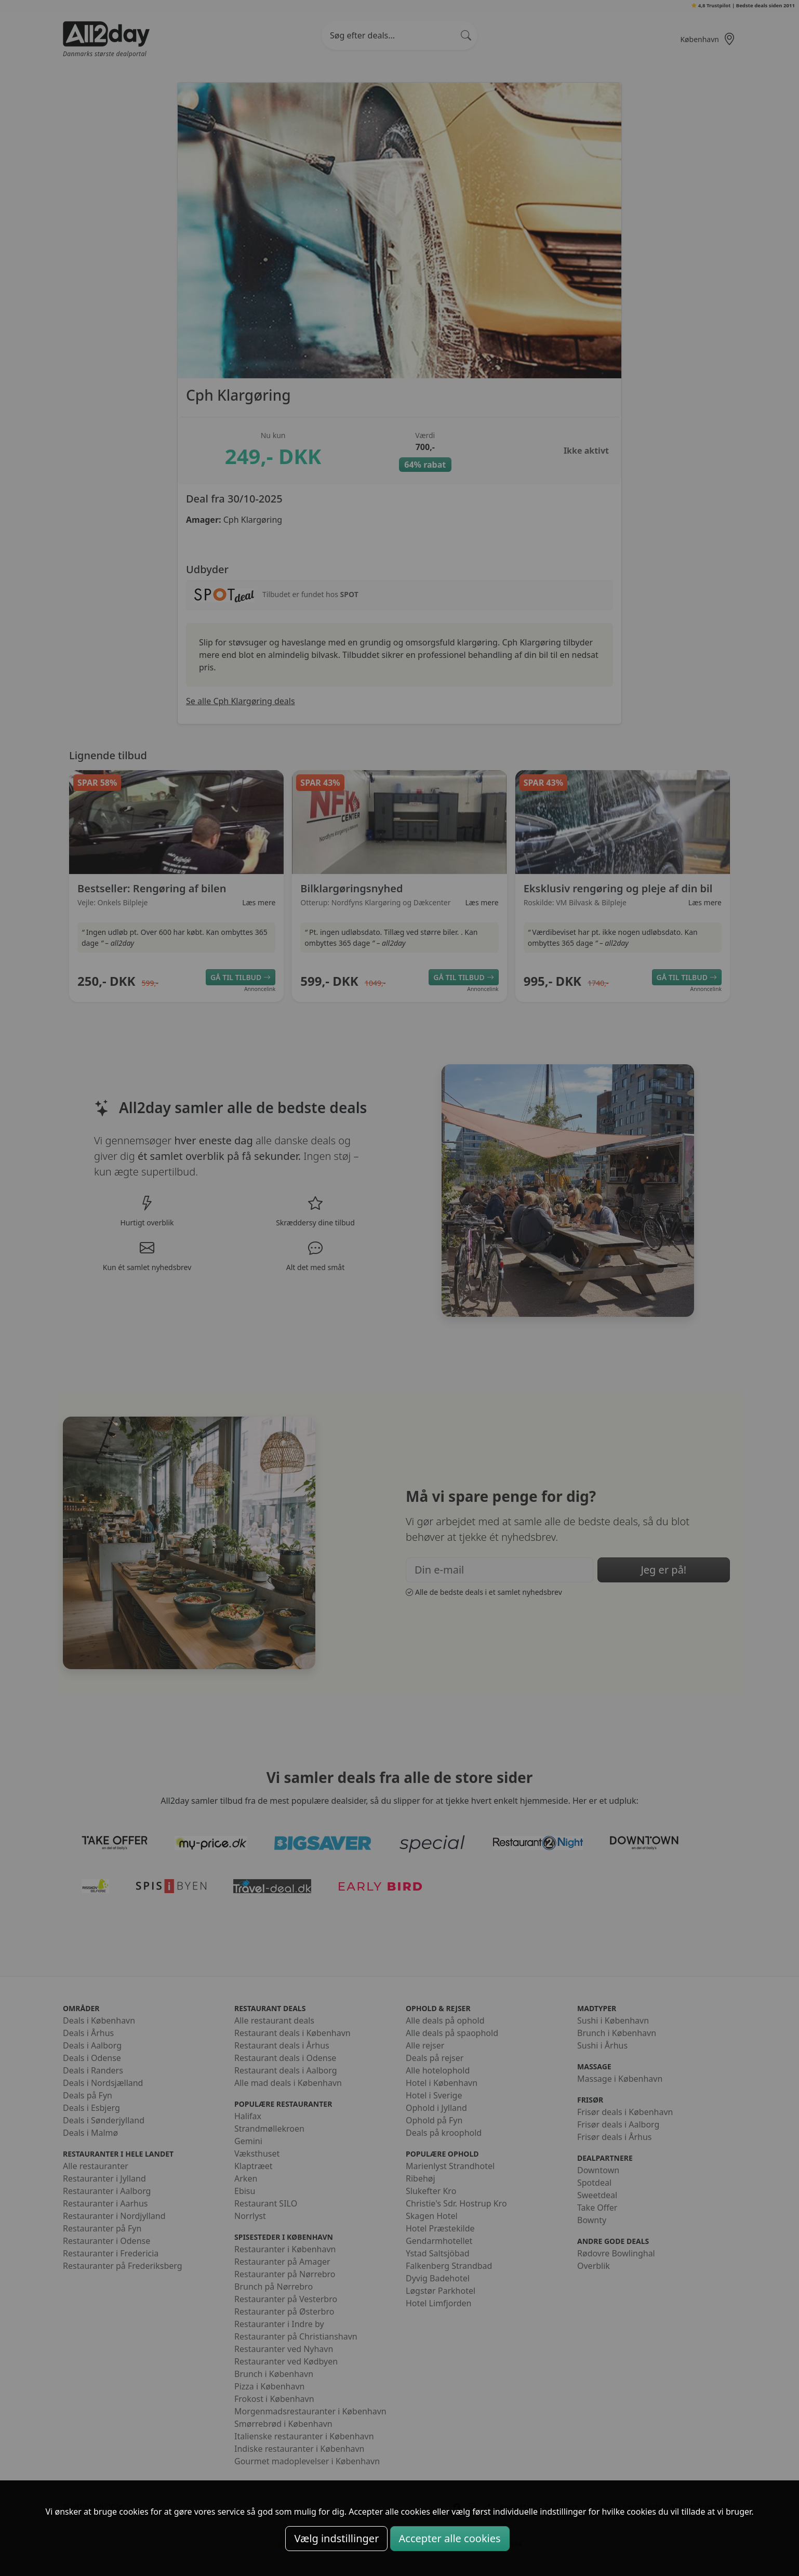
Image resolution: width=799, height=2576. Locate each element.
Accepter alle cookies (450, 2538)
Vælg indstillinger (336, 2538)
